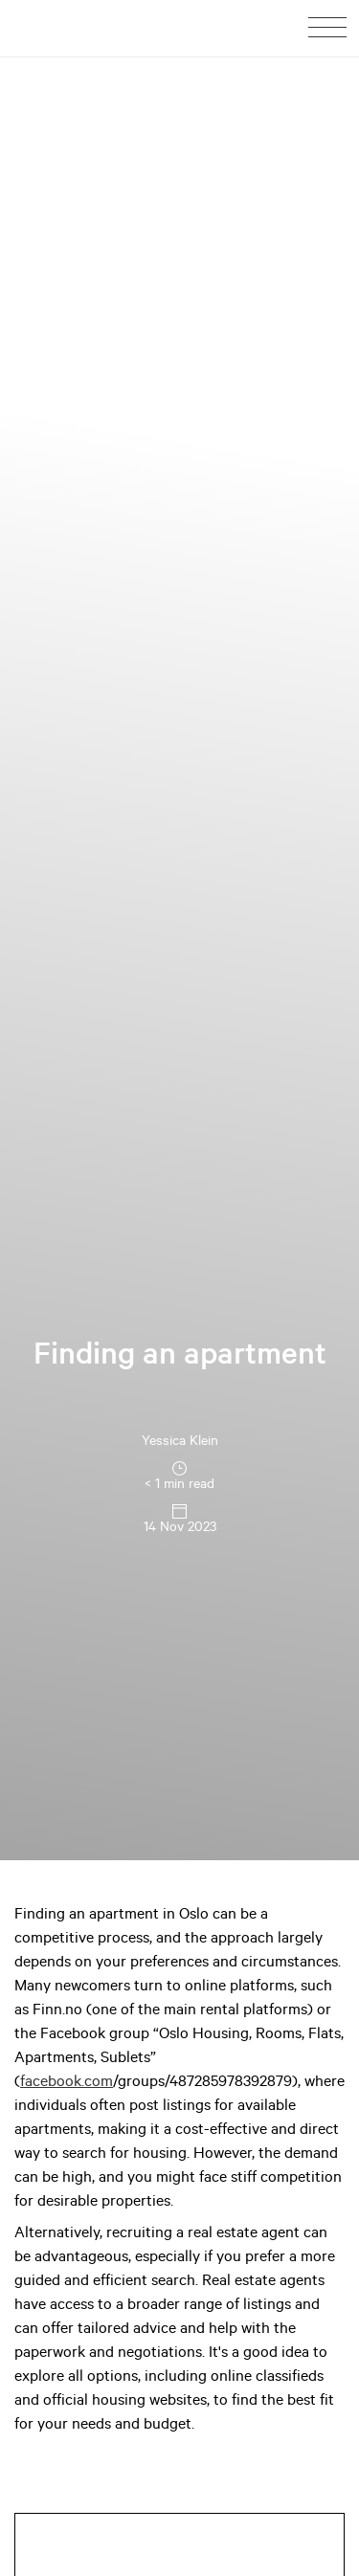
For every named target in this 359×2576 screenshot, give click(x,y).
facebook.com (66, 2083)
